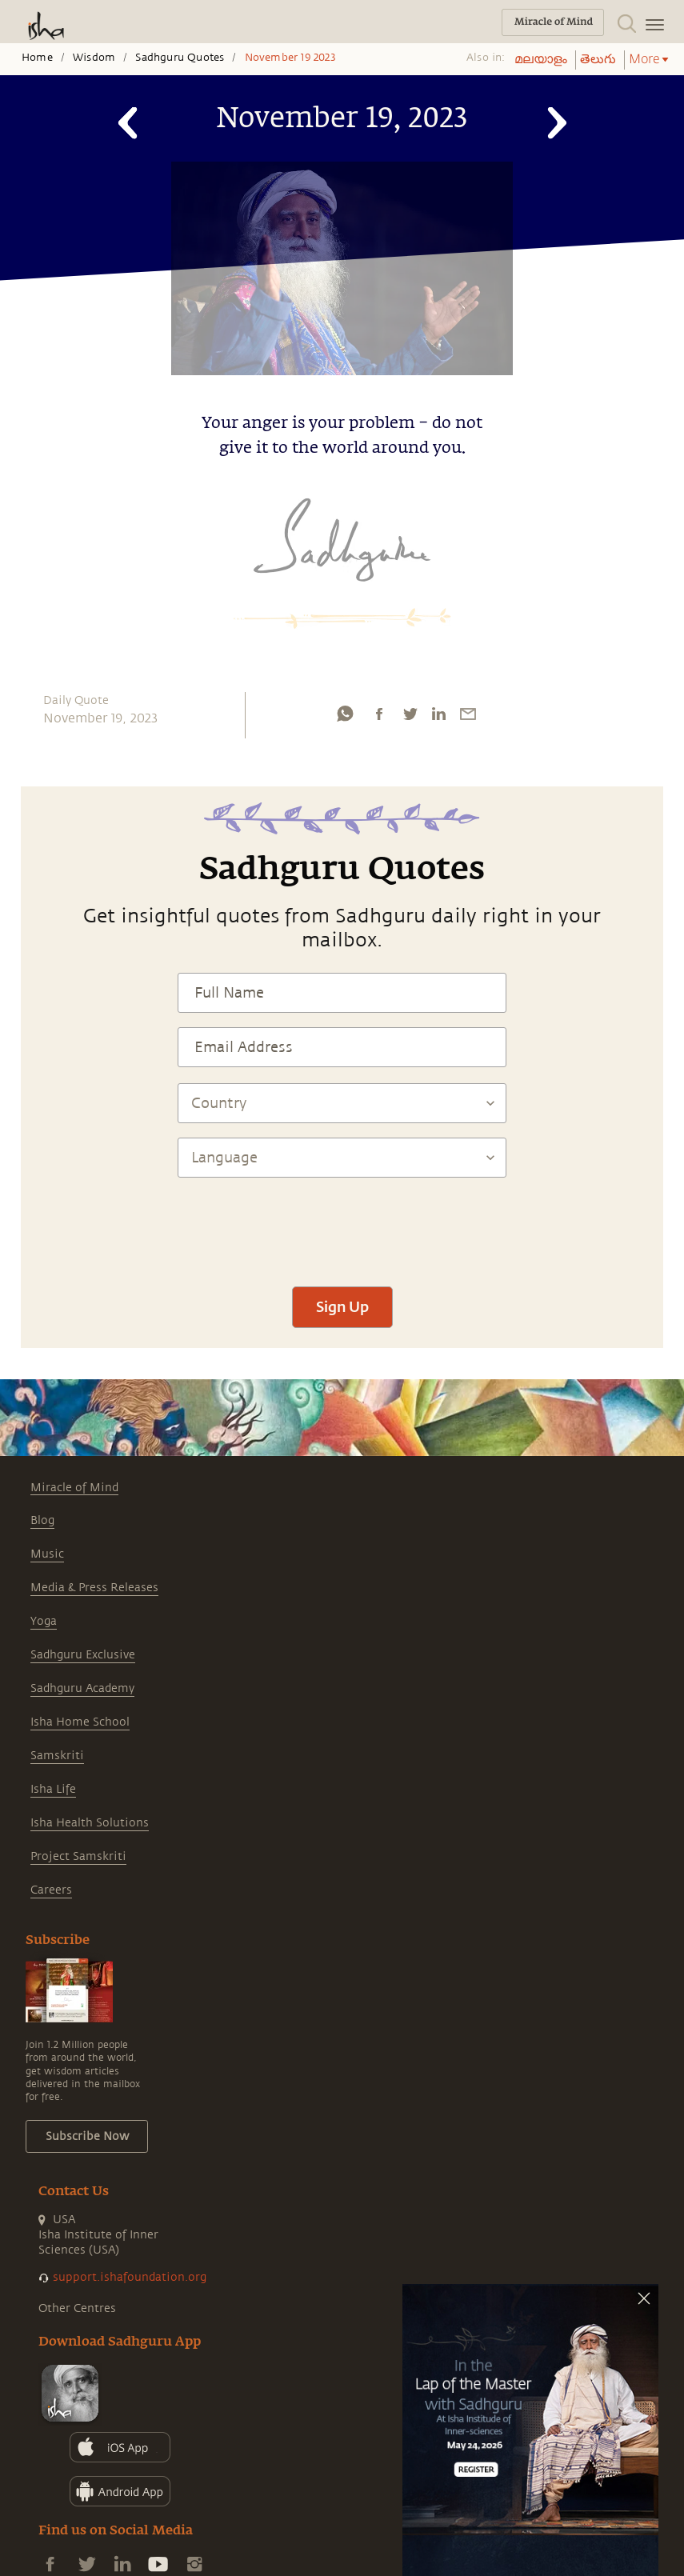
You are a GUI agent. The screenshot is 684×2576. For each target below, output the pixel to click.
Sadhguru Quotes (179, 57)
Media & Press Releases (94, 1588)
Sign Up (342, 1306)
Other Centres (77, 2308)
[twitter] (409, 713)
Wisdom (94, 57)
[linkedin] (438, 713)
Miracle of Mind (74, 1488)
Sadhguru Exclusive (82, 1655)
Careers (51, 1890)
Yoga (43, 1621)
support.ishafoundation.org (129, 2277)
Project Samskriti (78, 1856)
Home (37, 57)
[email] (468, 713)
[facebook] (379, 714)
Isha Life (53, 1789)
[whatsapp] (345, 713)
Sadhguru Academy (82, 1688)
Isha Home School (80, 1722)
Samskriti (57, 1756)
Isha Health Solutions (89, 1823)
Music (47, 1554)
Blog (42, 1520)
